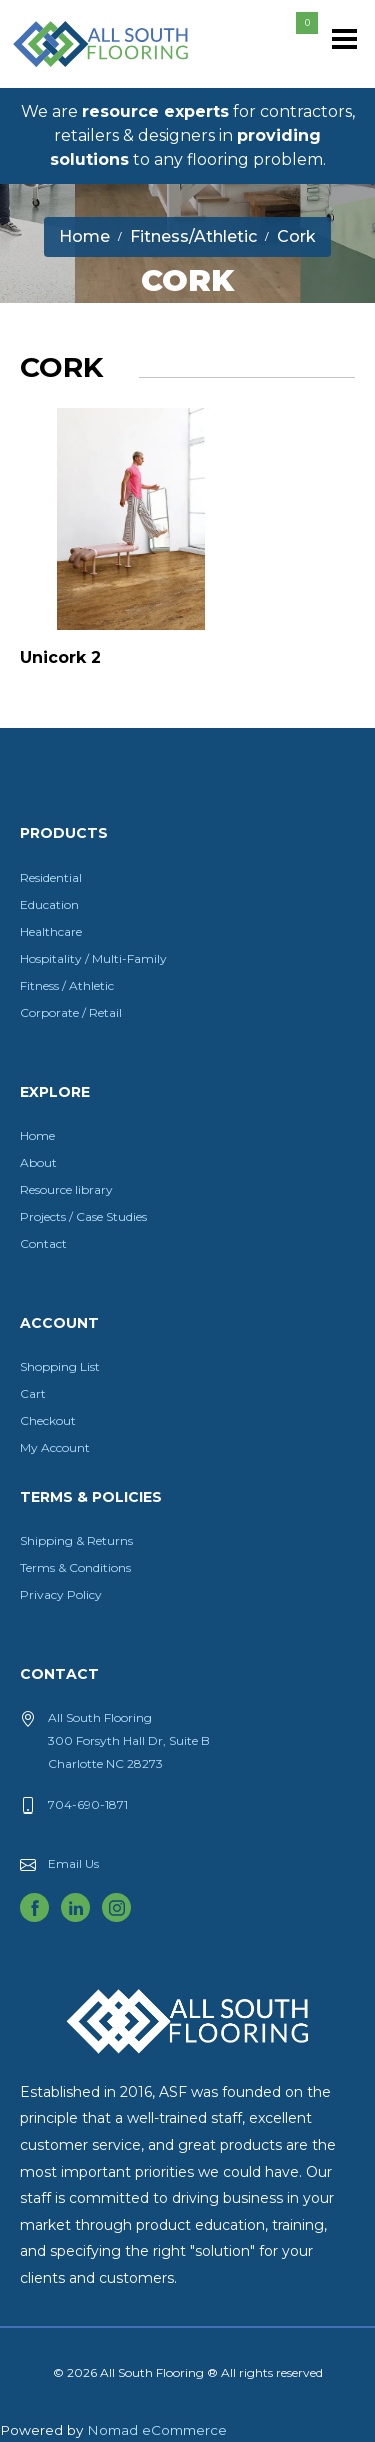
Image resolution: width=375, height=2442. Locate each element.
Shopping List (60, 1366)
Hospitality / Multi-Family (93, 958)
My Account (55, 1447)
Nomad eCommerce (157, 2430)
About (38, 1162)
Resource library (66, 1189)
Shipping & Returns (76, 1540)
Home (37, 1135)
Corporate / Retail (71, 1012)
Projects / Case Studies (83, 1216)
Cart (33, 1393)
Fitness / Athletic (67, 985)
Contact (43, 1243)
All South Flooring (83, 77)
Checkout (48, 1420)
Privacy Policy (61, 1594)
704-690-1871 (88, 1804)
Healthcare (51, 931)
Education (49, 904)
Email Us (73, 1863)
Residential (51, 877)
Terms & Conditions (75, 1567)
